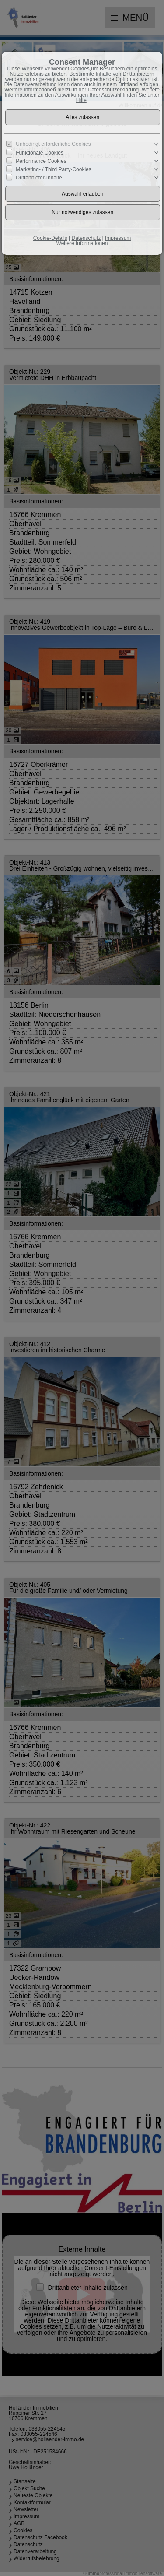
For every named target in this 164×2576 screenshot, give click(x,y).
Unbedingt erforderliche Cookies (53, 144)
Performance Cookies (41, 161)
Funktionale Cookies (39, 153)
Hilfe (81, 100)
